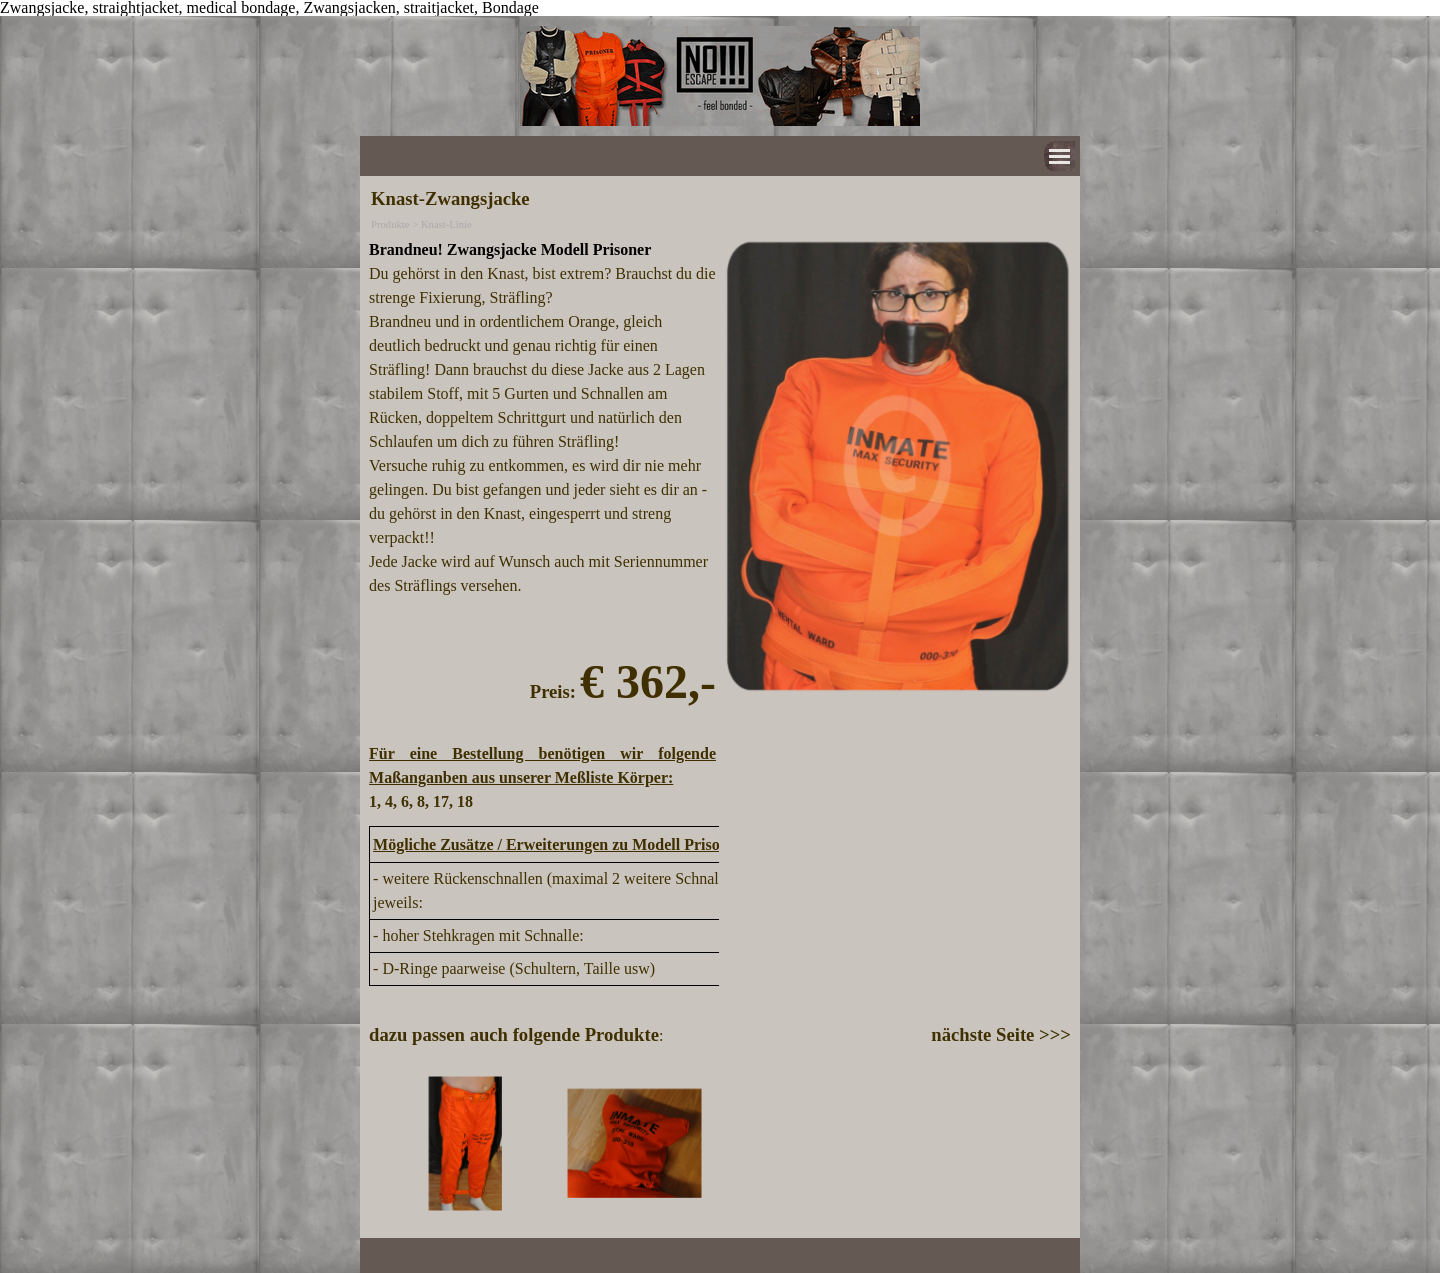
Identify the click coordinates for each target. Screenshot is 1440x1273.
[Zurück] (378, 1143)
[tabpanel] (542, 526)
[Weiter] (1062, 1143)
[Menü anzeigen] (1059, 156)
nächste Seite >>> (1001, 1034)
